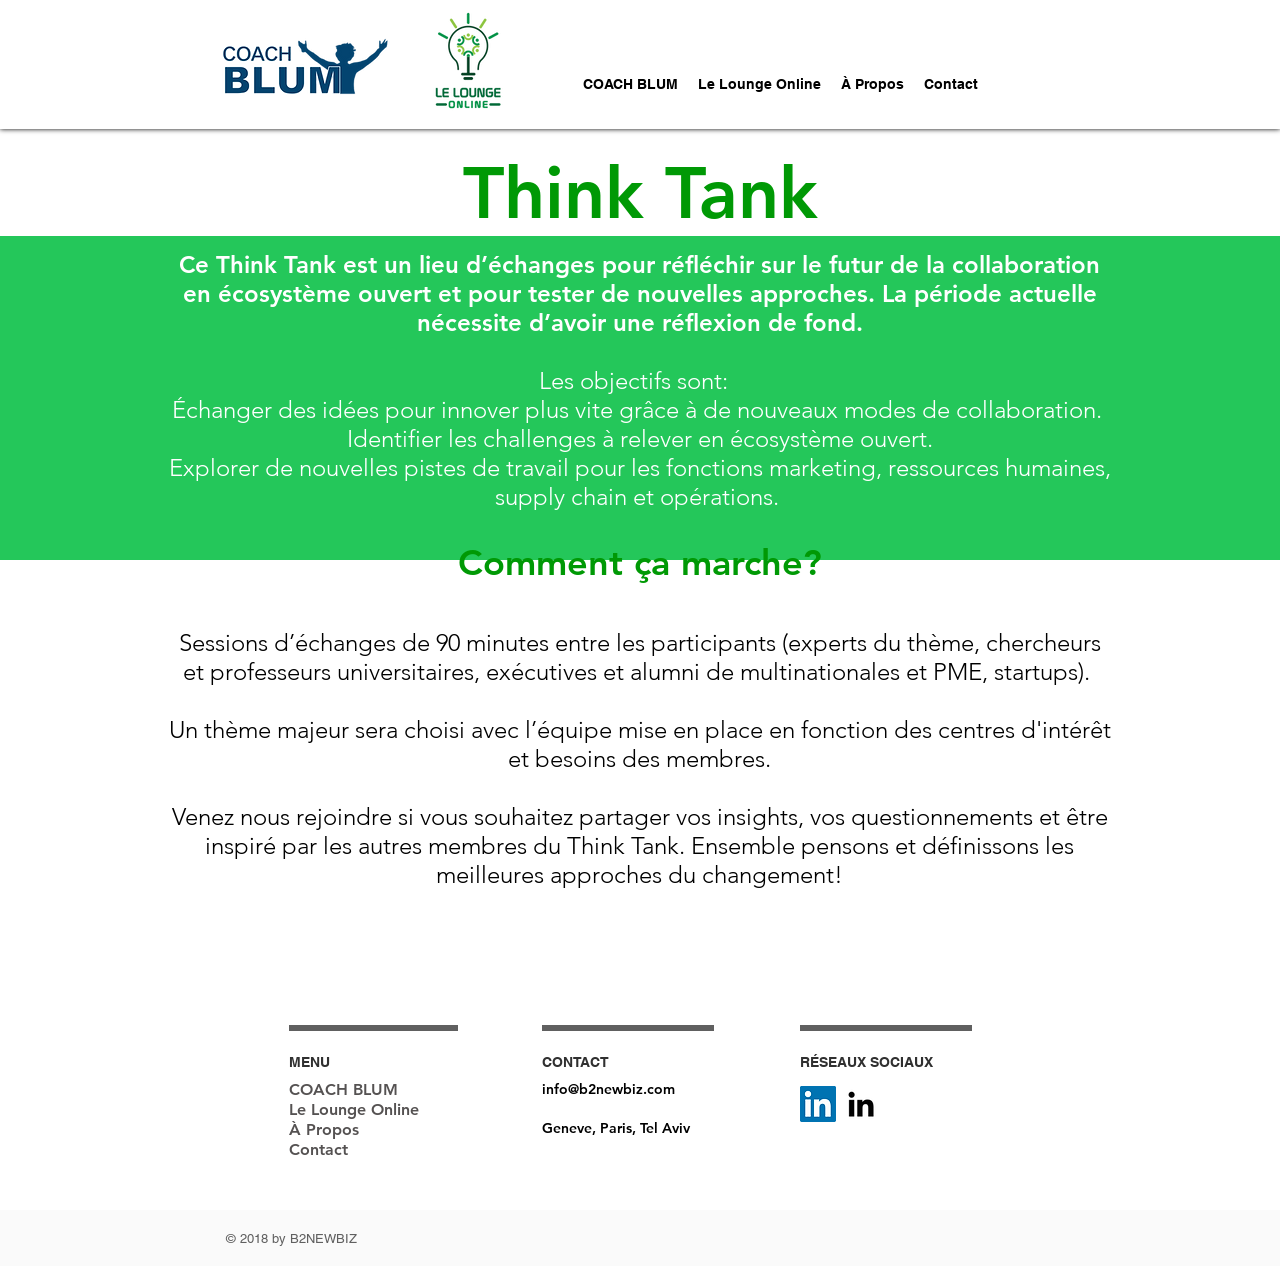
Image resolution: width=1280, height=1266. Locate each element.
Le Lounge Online (354, 1109)
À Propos (324, 1129)
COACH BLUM (343, 1089)
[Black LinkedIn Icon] (861, 1104)
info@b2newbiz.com (608, 1089)
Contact (318, 1149)
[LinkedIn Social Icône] (818, 1104)
